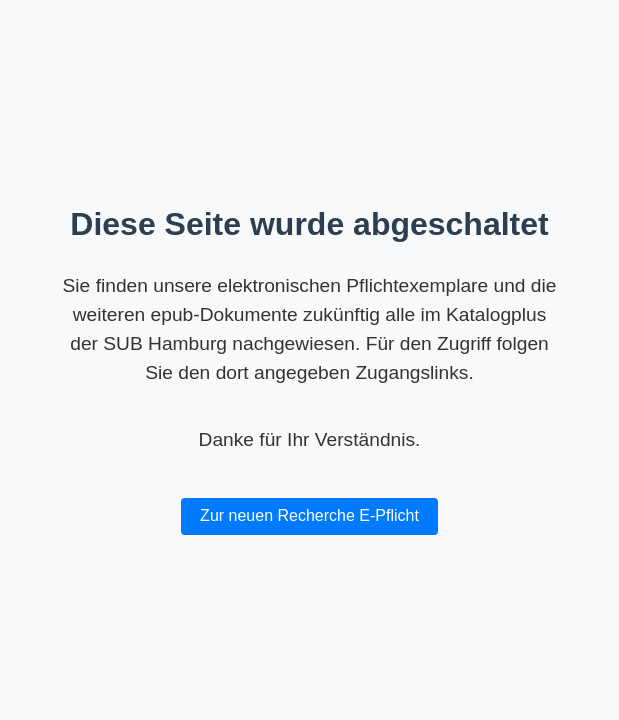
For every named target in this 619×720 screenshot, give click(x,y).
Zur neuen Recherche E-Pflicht (309, 515)
